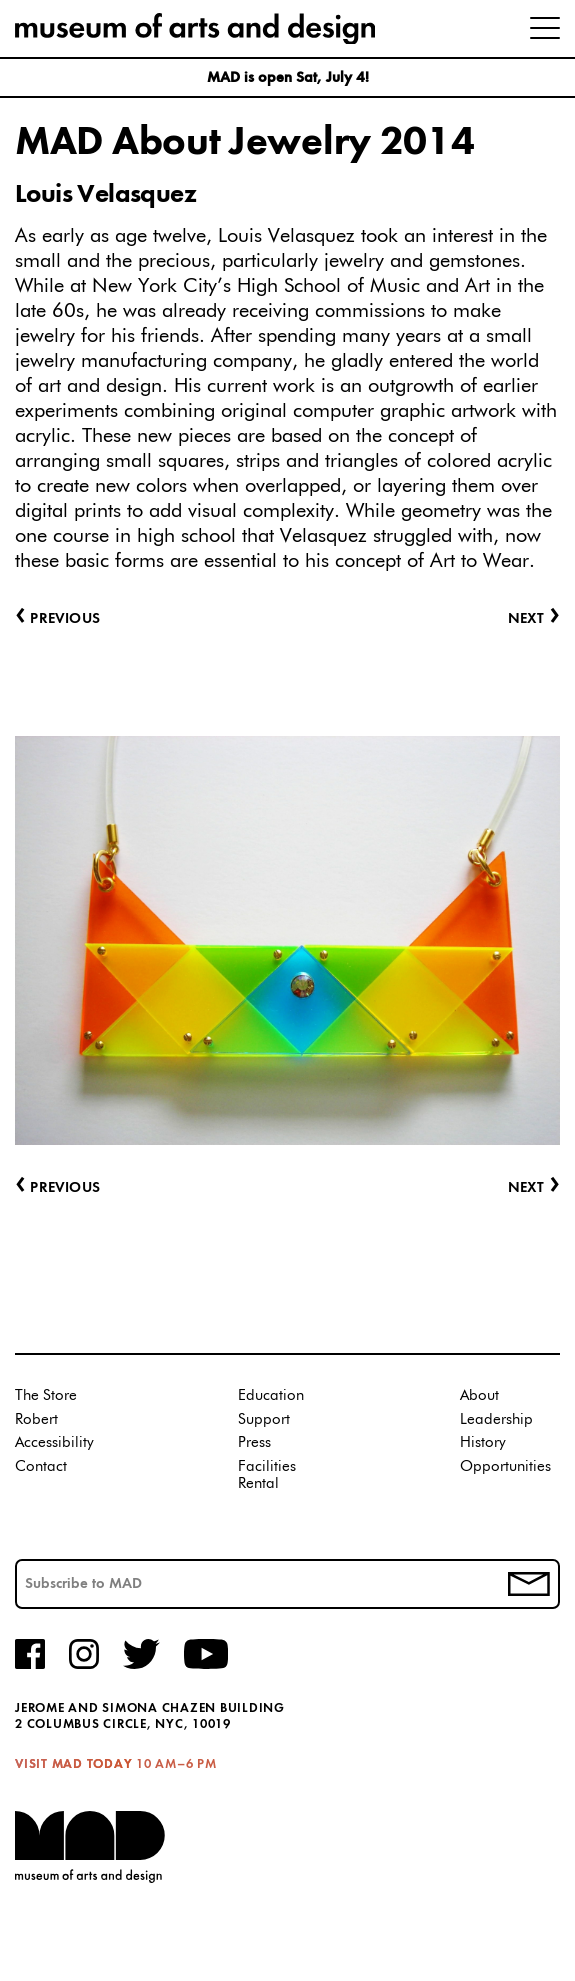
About (479, 1395)
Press (254, 1442)
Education (271, 1395)
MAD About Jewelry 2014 (244, 143)
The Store (46, 1395)
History (483, 1442)
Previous (57, 1188)
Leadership (496, 1419)
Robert (36, 1419)
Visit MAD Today (73, 1764)
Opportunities (505, 1466)
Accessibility (54, 1442)
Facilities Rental (267, 1475)
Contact (41, 1466)
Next (534, 1188)
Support (264, 1419)
